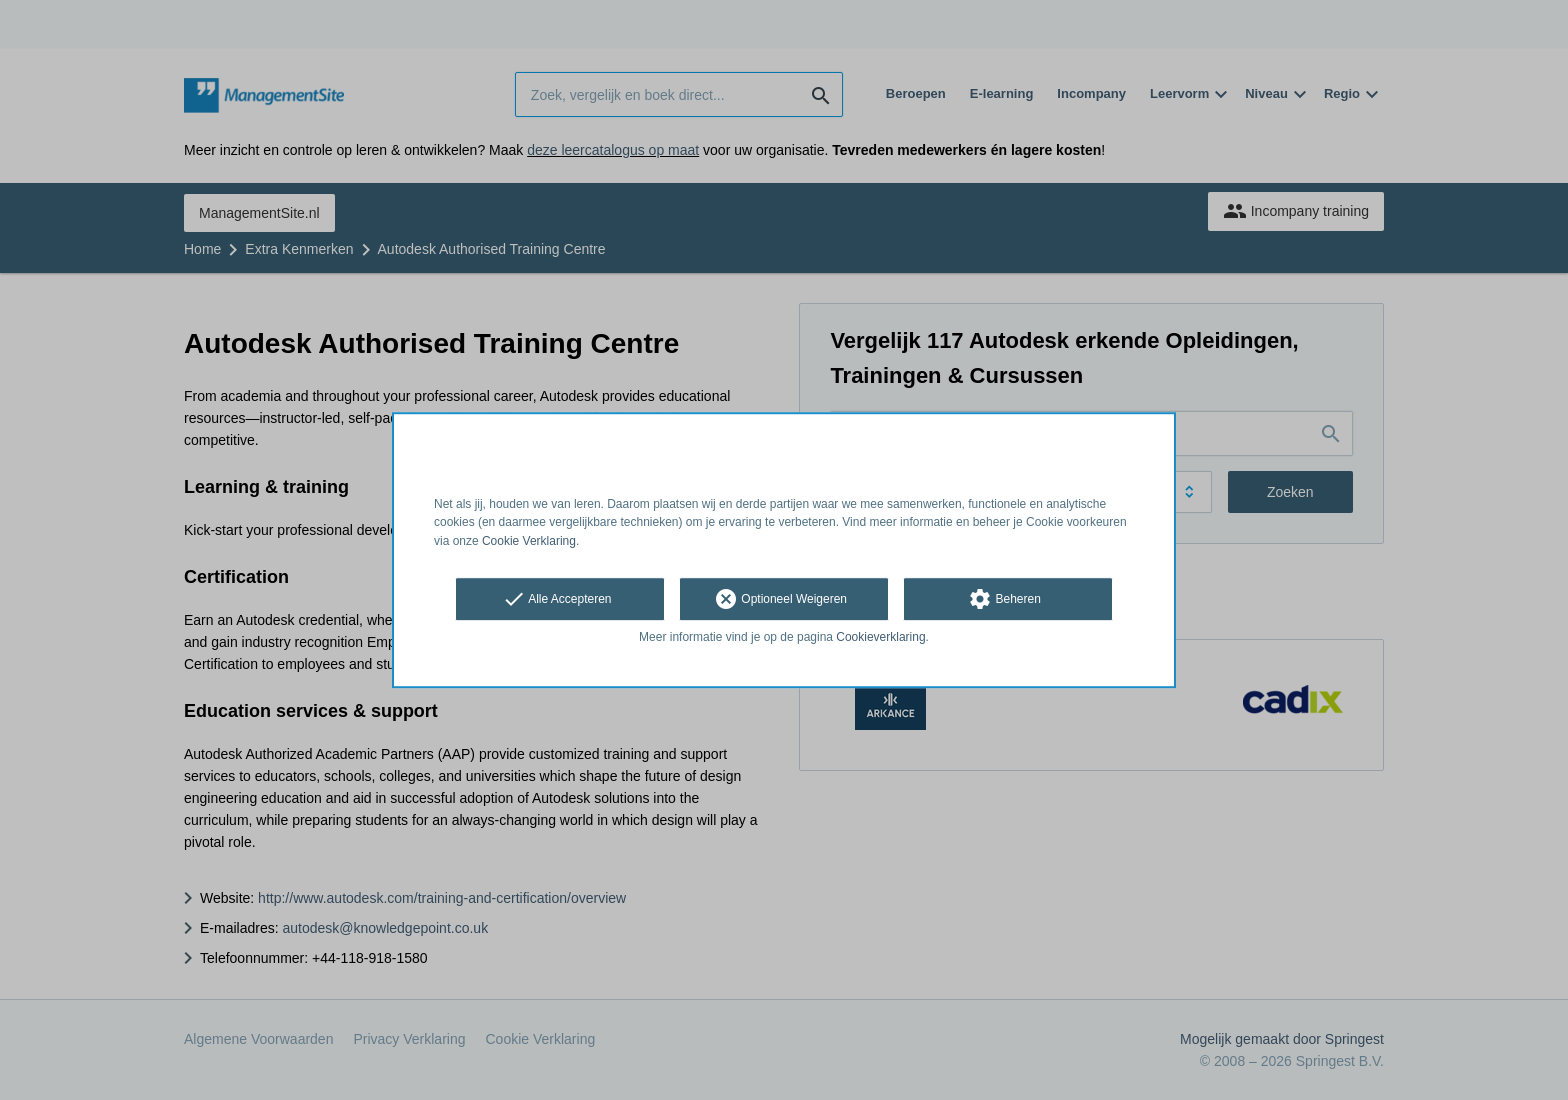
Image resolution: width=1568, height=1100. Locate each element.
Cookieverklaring (880, 637)
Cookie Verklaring (529, 541)
